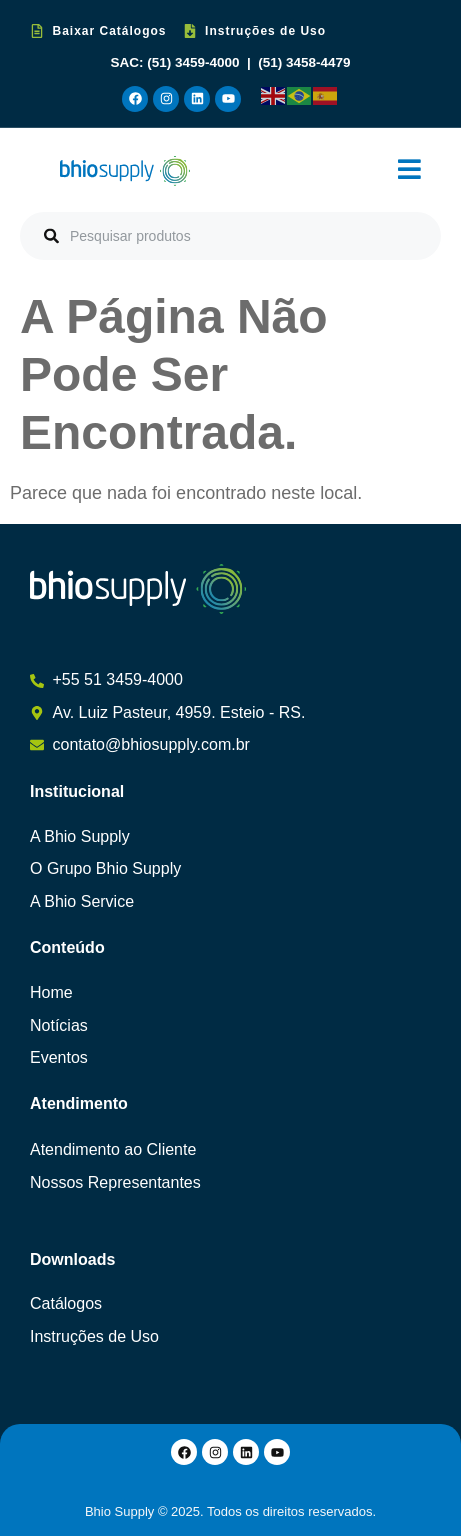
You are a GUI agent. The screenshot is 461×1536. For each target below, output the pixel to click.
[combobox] (230, 236)
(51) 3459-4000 (195, 62)
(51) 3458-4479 (304, 62)
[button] (409, 170)
